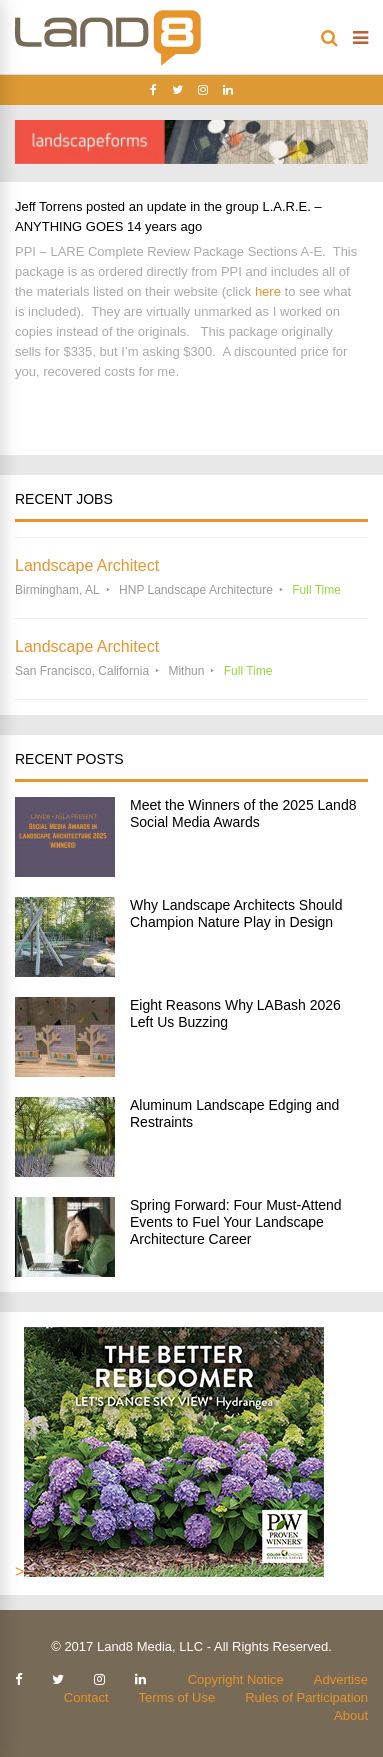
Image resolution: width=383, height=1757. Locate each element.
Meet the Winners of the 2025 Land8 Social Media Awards (243, 813)
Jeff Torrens (48, 206)
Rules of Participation (306, 1697)
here (268, 291)
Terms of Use (177, 1697)
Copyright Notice (236, 1679)
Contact (86, 1697)
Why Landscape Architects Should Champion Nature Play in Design (236, 913)
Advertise (341, 1679)
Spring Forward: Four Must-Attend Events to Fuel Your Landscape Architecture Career (236, 1222)
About (351, 1715)
